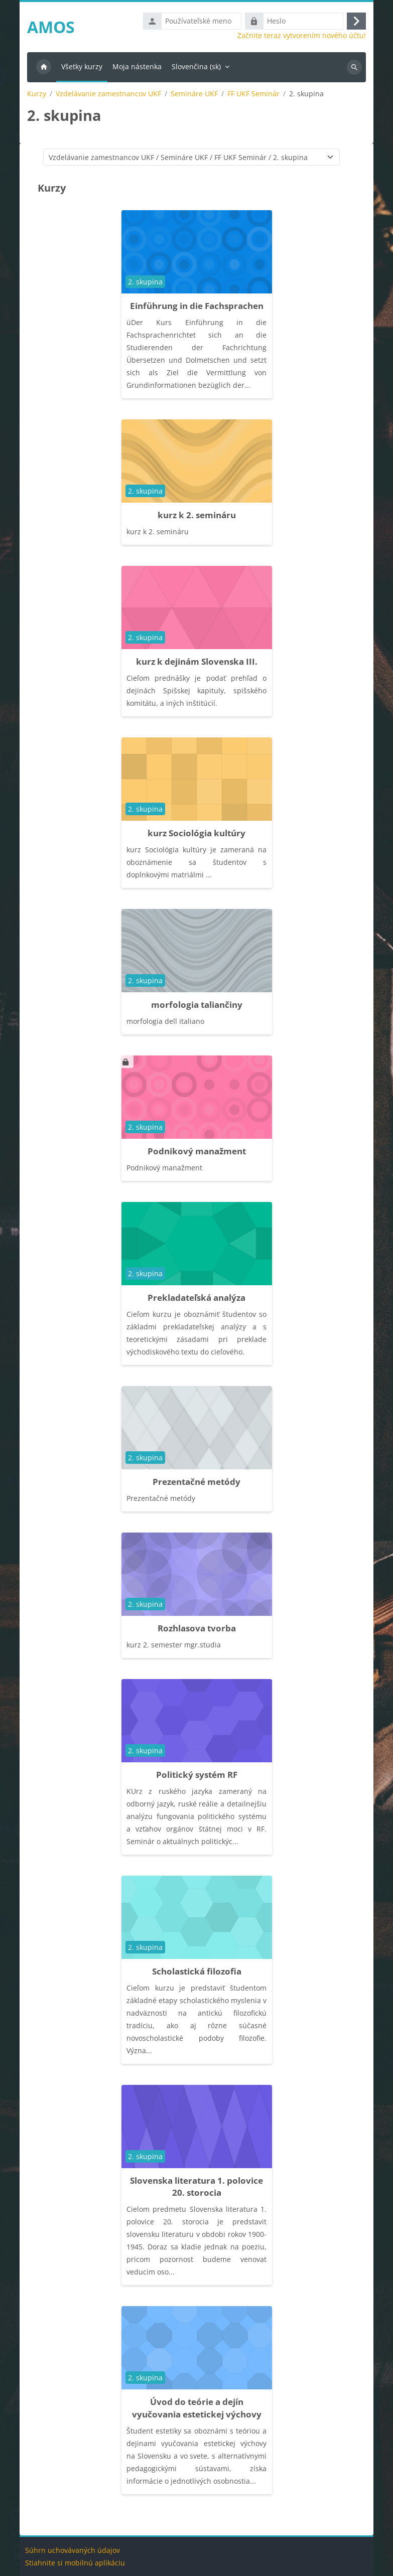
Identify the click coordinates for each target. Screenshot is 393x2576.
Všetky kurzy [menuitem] (81, 66)
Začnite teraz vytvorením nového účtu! (301, 35)
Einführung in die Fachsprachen (197, 306)
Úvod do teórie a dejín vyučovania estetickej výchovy (196, 2408)
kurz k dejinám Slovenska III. (196, 661)
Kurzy (36, 93)
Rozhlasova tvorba (197, 1628)
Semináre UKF (194, 93)
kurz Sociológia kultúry (196, 833)
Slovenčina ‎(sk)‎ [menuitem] (196, 66)
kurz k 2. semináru (197, 515)
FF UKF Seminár (253, 93)
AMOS (51, 27)
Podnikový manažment (197, 1151)
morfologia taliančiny (196, 1004)
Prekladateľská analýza (196, 1297)
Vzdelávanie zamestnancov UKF (108, 93)
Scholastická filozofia (196, 1971)
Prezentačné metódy (196, 1481)
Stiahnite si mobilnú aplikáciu (75, 2562)
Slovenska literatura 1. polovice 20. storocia (196, 2187)
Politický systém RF (196, 1774)
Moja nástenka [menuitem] (137, 66)
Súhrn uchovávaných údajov (72, 2550)
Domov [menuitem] (43, 67)
